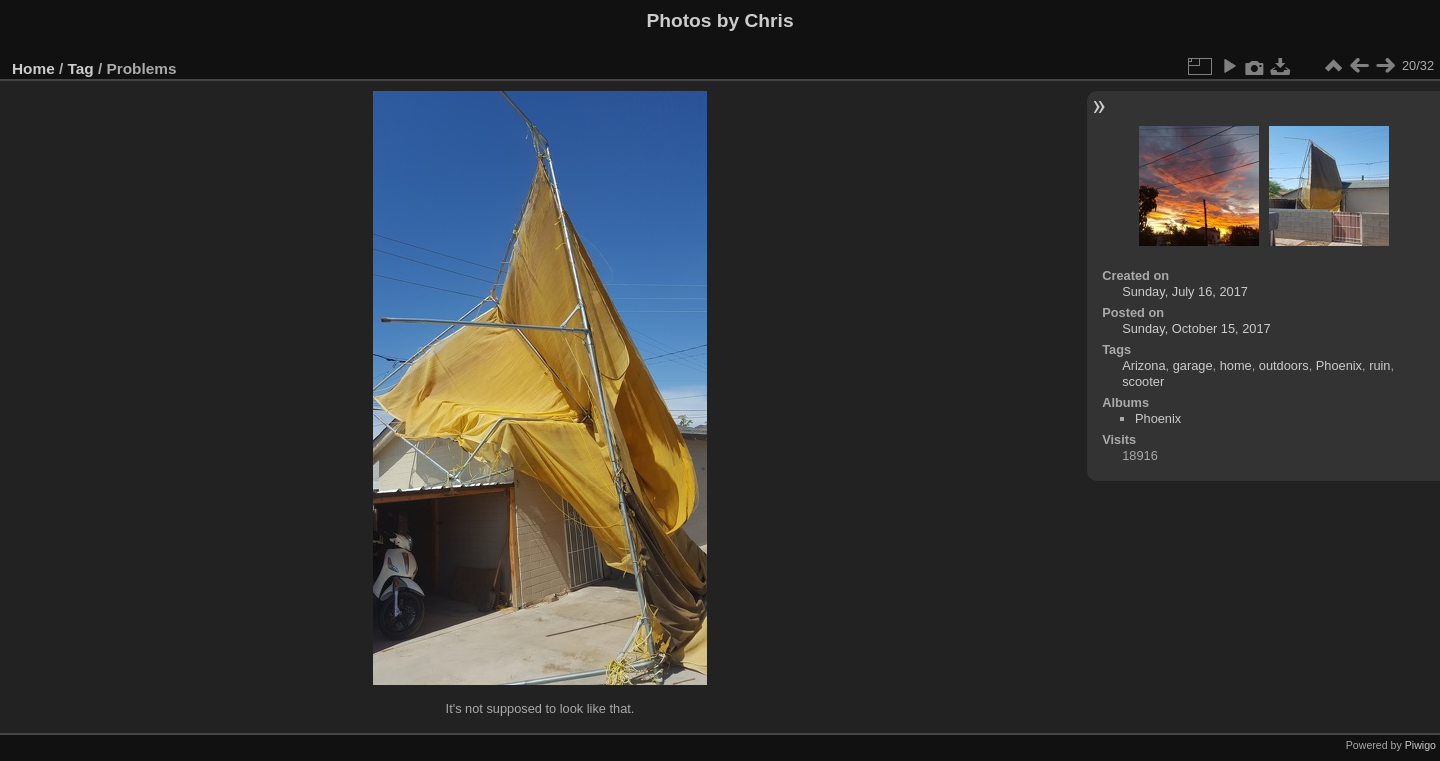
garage (1193, 365)
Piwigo (1420, 745)
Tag (81, 68)
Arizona (1143, 365)
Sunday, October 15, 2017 (1196, 328)
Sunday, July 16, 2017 (1185, 291)
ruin (1379, 365)
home (1236, 365)
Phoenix (1339, 365)
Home (33, 68)
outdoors (1284, 365)
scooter (1143, 381)
